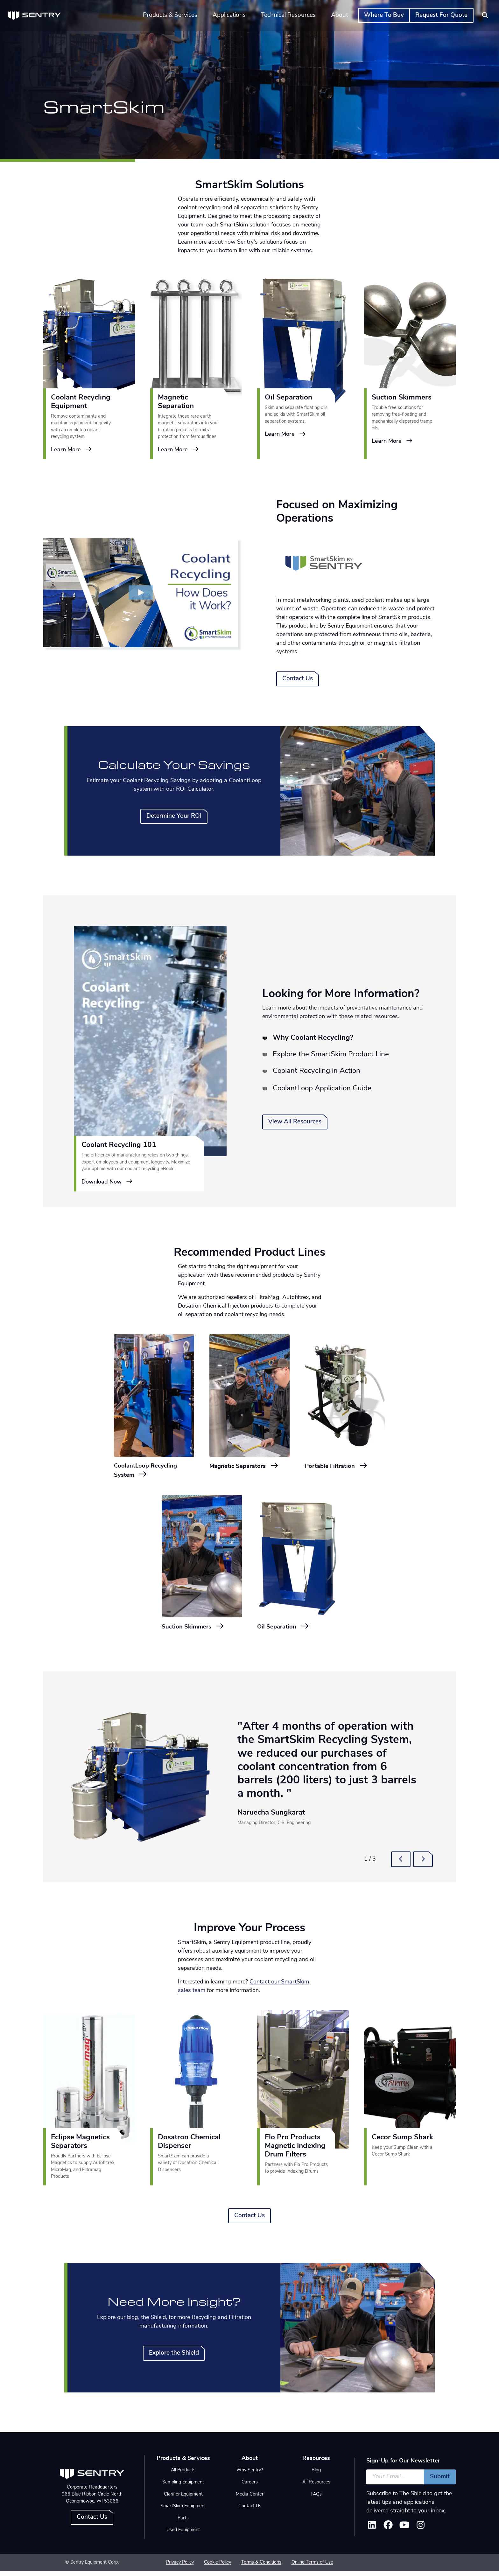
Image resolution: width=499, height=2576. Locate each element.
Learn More (71, 449)
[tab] (267, 1038)
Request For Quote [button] (441, 15)
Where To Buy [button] (384, 15)
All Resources (316, 2487)
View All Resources (294, 1122)
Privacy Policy (180, 2567)
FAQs (316, 2499)
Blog (316, 2475)
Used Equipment (183, 2535)
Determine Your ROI (173, 816)
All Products (183, 2475)
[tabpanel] (150, 1058)
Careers (250, 2487)
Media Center (250, 2499)
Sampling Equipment (183, 2487)
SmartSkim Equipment (183, 2511)
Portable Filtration (342, 1467)
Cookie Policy (217, 2567)
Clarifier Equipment (183, 2499)
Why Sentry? (249, 2475)
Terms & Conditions (261, 2567)
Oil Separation (287, 1631)
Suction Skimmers (198, 1631)
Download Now (107, 1181)
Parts (183, 2523)
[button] (401, 1864)
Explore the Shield (174, 2358)
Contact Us (297, 679)
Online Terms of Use (312, 2567)
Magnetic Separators (243, 1472)
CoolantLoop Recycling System (152, 1472)
